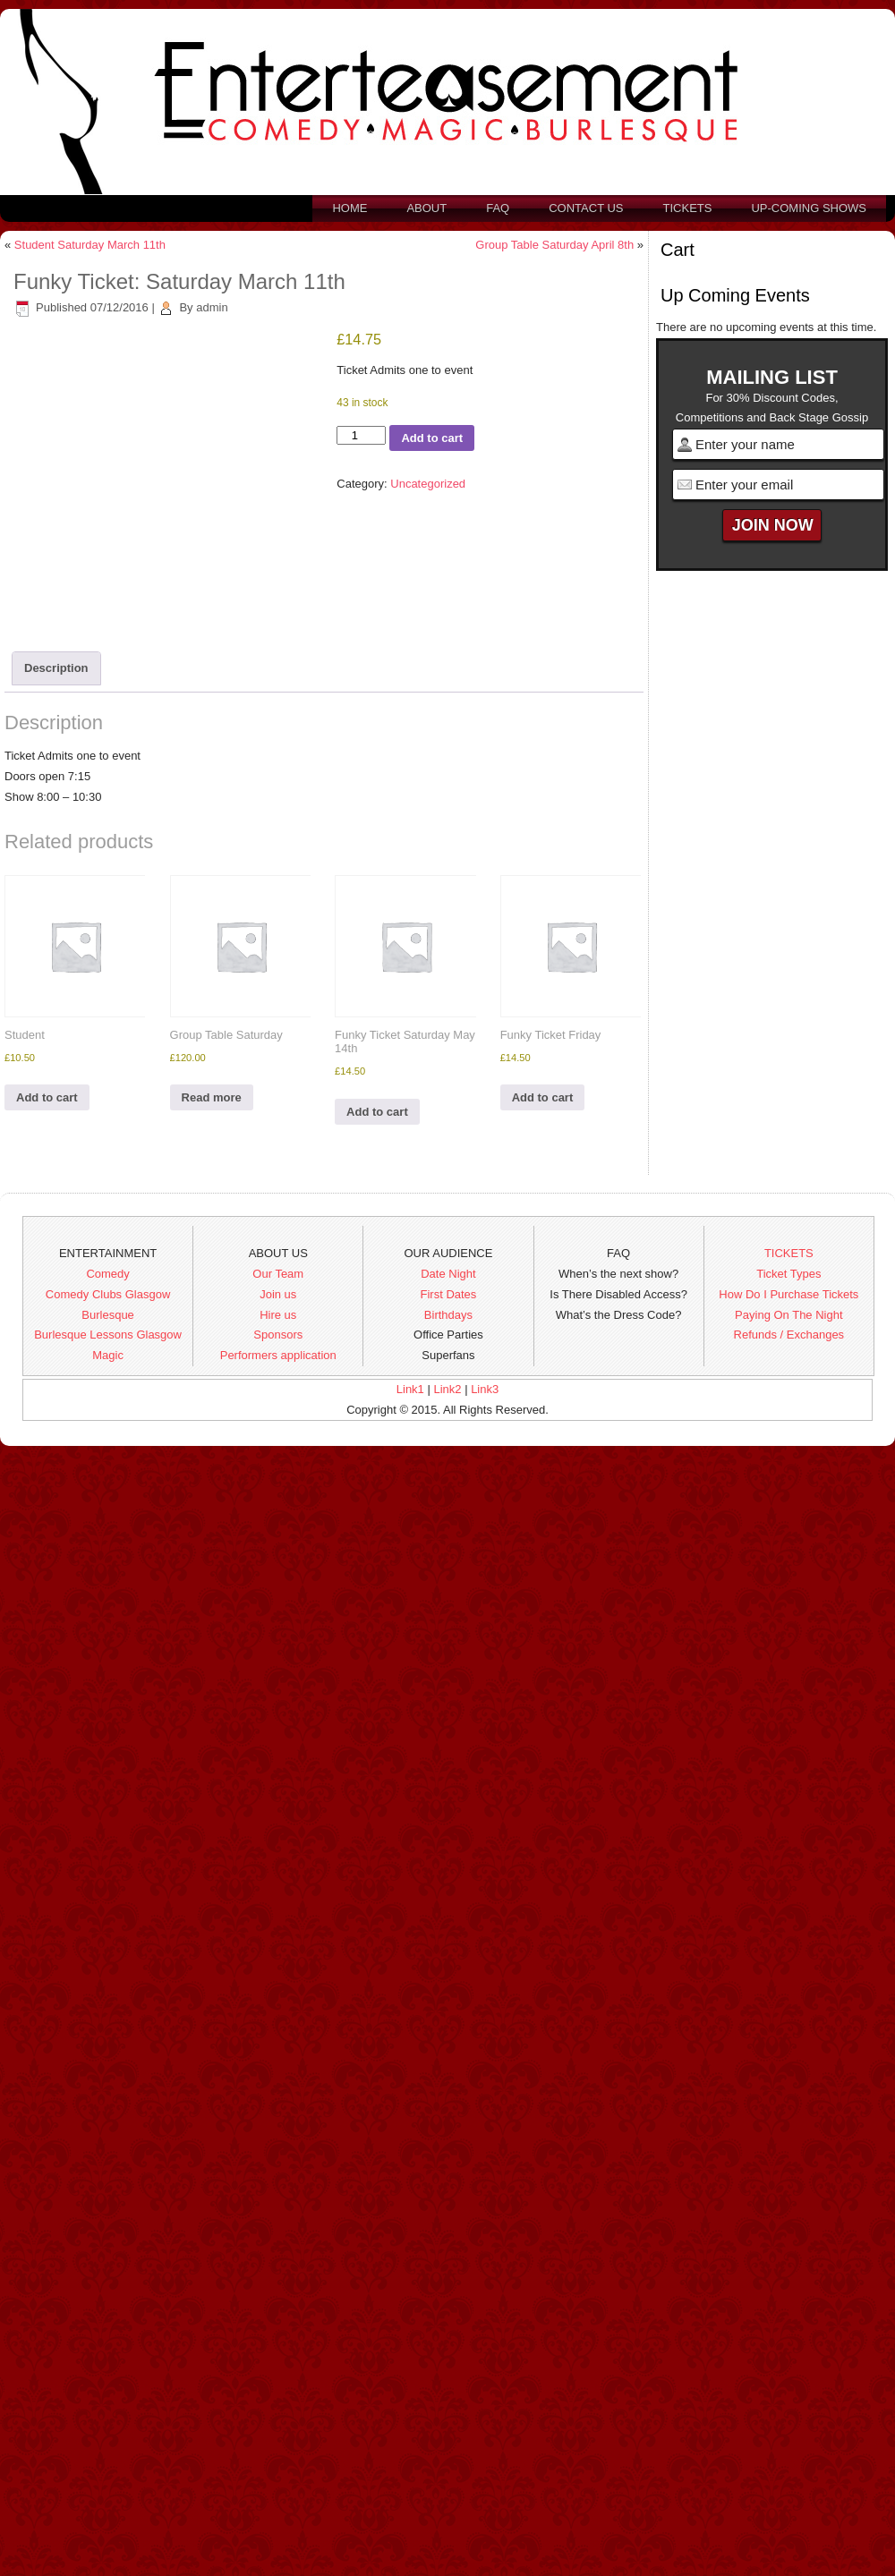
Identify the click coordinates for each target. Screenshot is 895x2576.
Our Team (277, 1273)
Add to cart (432, 438)
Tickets (687, 208)
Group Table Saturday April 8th (554, 244)
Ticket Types (788, 1273)
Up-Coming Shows (808, 208)
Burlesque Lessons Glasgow (108, 1334)
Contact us (586, 208)
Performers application (278, 1355)
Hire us (278, 1315)
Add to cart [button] (47, 1097)
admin (211, 307)
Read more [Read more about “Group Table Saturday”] (212, 1097)
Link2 (447, 1389)
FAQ (497, 208)
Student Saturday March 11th (90, 244)
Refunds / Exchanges (789, 1334)
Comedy (107, 1273)
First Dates (449, 1294)
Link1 (410, 1389)
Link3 (485, 1389)
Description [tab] (56, 668)
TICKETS (789, 1253)
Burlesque (107, 1315)
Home (349, 208)
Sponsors (278, 1334)
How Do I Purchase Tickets (788, 1294)
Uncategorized (427, 483)
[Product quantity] (361, 435)
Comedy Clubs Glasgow (108, 1294)
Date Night (448, 1273)
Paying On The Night (788, 1315)
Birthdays (448, 1315)
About (426, 208)
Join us (278, 1294)
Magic (108, 1355)
